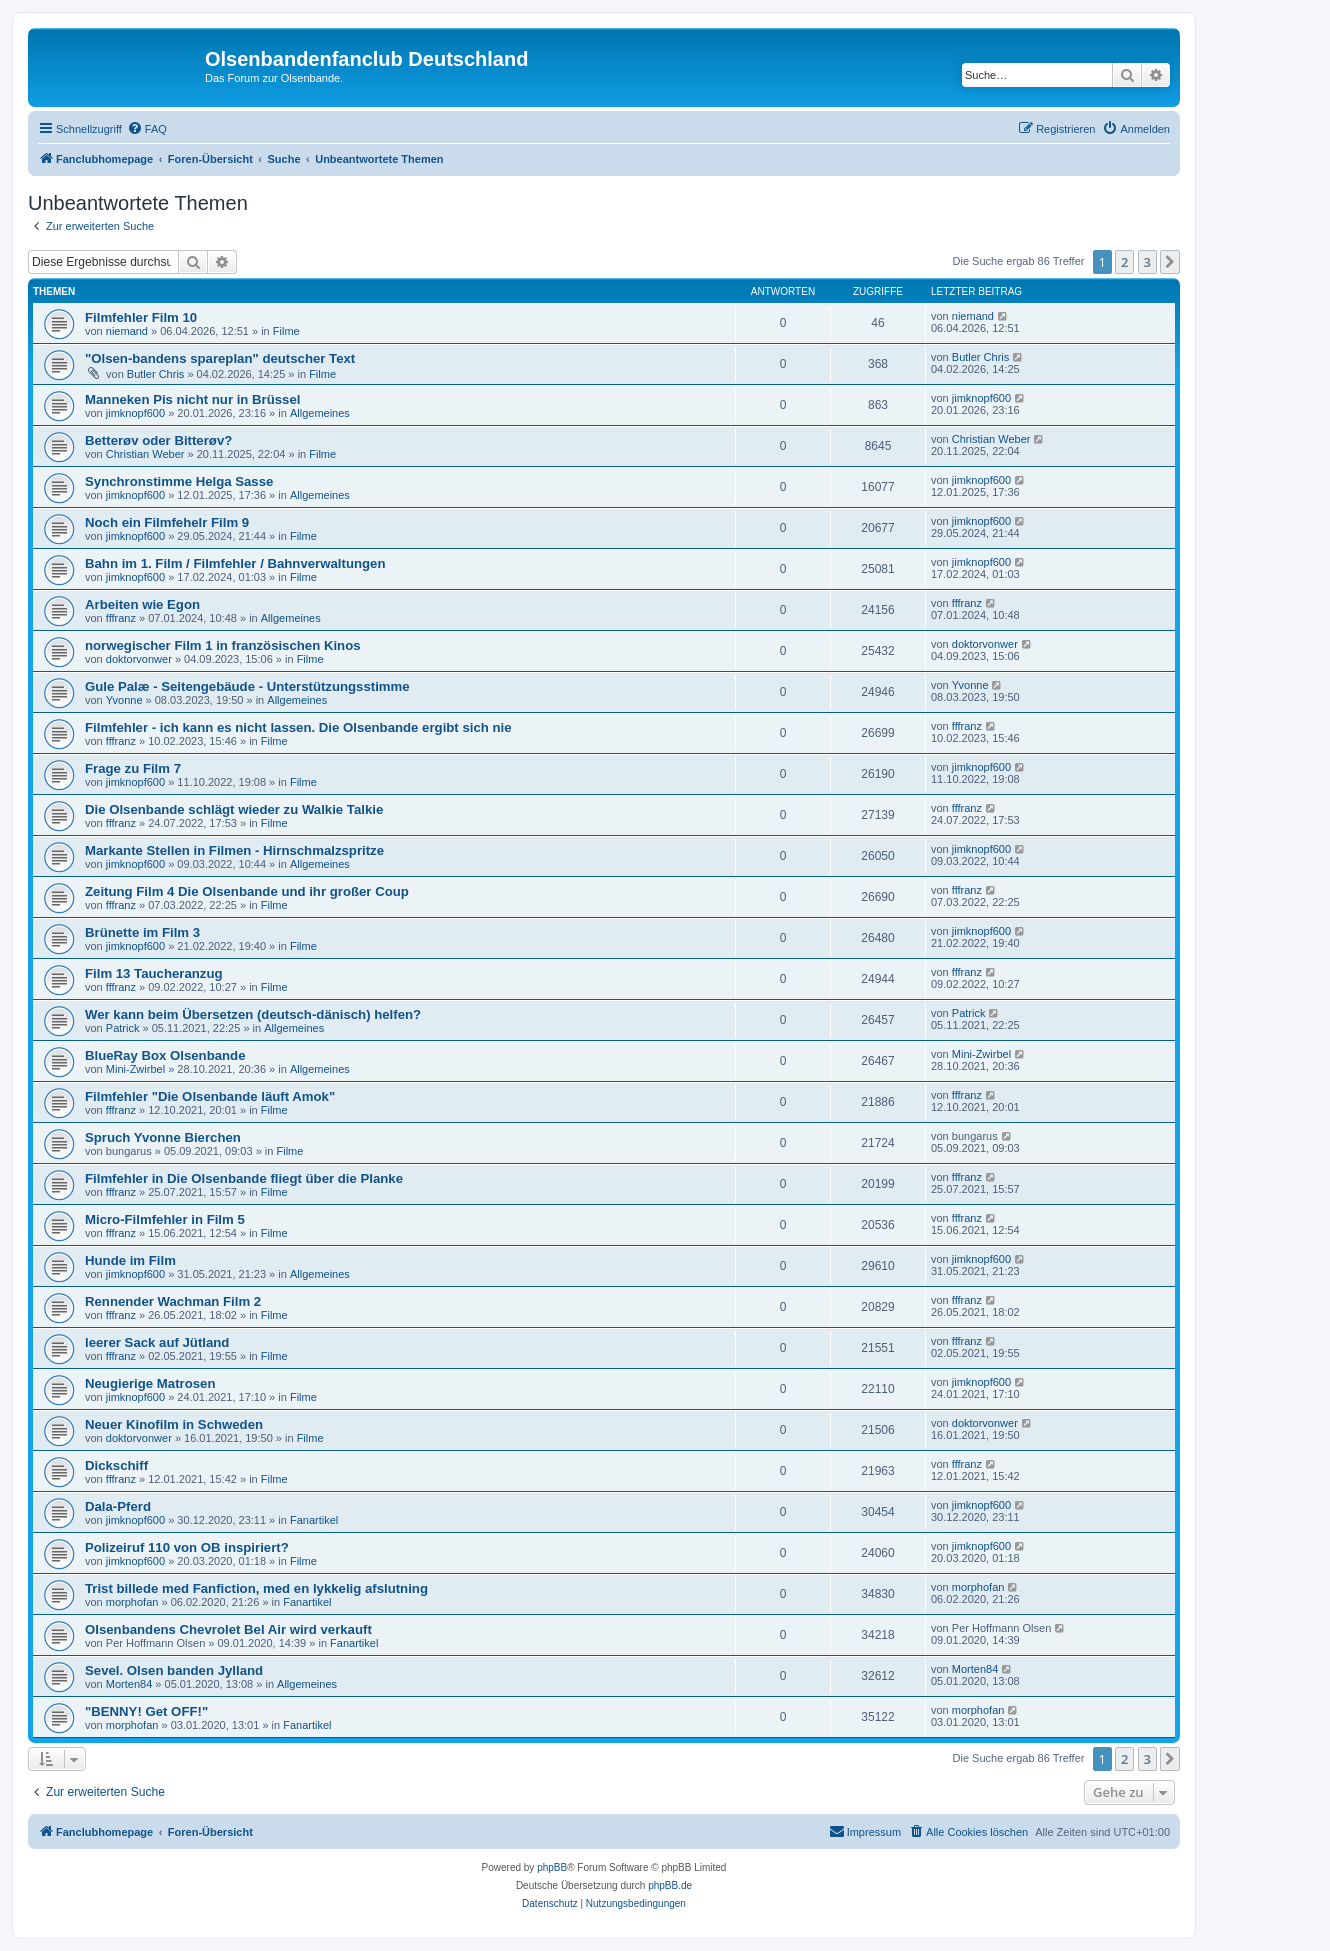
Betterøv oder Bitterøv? (158, 440)
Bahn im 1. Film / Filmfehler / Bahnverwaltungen (235, 563)
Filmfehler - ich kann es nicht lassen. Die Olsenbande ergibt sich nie (298, 727)
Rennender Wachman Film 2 (173, 1301)
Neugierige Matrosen (150, 1383)
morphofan (132, 1602)
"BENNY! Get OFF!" (146, 1711)
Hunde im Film (130, 1260)
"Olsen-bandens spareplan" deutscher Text (220, 358)
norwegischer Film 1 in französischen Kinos (223, 645)
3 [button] (1147, 262)
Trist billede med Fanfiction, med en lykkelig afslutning (256, 1588)
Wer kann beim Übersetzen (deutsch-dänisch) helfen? (253, 1014)
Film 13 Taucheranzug (154, 973)
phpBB (552, 1867)
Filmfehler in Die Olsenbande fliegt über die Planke (244, 1178)
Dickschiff (116, 1465)
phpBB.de (670, 1885)
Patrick (123, 1028)
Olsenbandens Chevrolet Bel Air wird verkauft (228, 1629)
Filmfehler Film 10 (141, 317)
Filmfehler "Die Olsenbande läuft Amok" (210, 1096)
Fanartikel (314, 1520)
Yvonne (124, 700)
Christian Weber (145, 454)
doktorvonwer (139, 659)
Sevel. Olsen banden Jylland (174, 1670)
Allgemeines (320, 413)
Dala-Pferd (118, 1506)
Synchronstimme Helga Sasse (179, 481)
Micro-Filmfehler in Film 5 (165, 1219)
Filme (286, 331)
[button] (1170, 262)
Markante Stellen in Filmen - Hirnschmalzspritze (234, 850)
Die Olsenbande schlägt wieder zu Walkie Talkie (234, 809)
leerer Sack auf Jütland (157, 1342)
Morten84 (129, 1684)
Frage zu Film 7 (133, 768)
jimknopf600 (135, 413)
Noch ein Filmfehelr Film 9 (167, 522)
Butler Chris (155, 374)
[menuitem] (147, 129)
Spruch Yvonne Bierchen (163, 1137)
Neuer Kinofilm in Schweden (174, 1424)
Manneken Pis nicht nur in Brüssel (192, 399)
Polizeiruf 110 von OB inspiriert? (187, 1547)
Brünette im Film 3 (142, 932)
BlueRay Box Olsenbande (165, 1055)
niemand (127, 331)
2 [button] (1124, 262)
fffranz (121, 618)
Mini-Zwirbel (135, 1069)
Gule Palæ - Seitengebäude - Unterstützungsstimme (247, 686)
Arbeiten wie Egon (142, 604)
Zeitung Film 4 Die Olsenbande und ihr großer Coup (247, 891)
